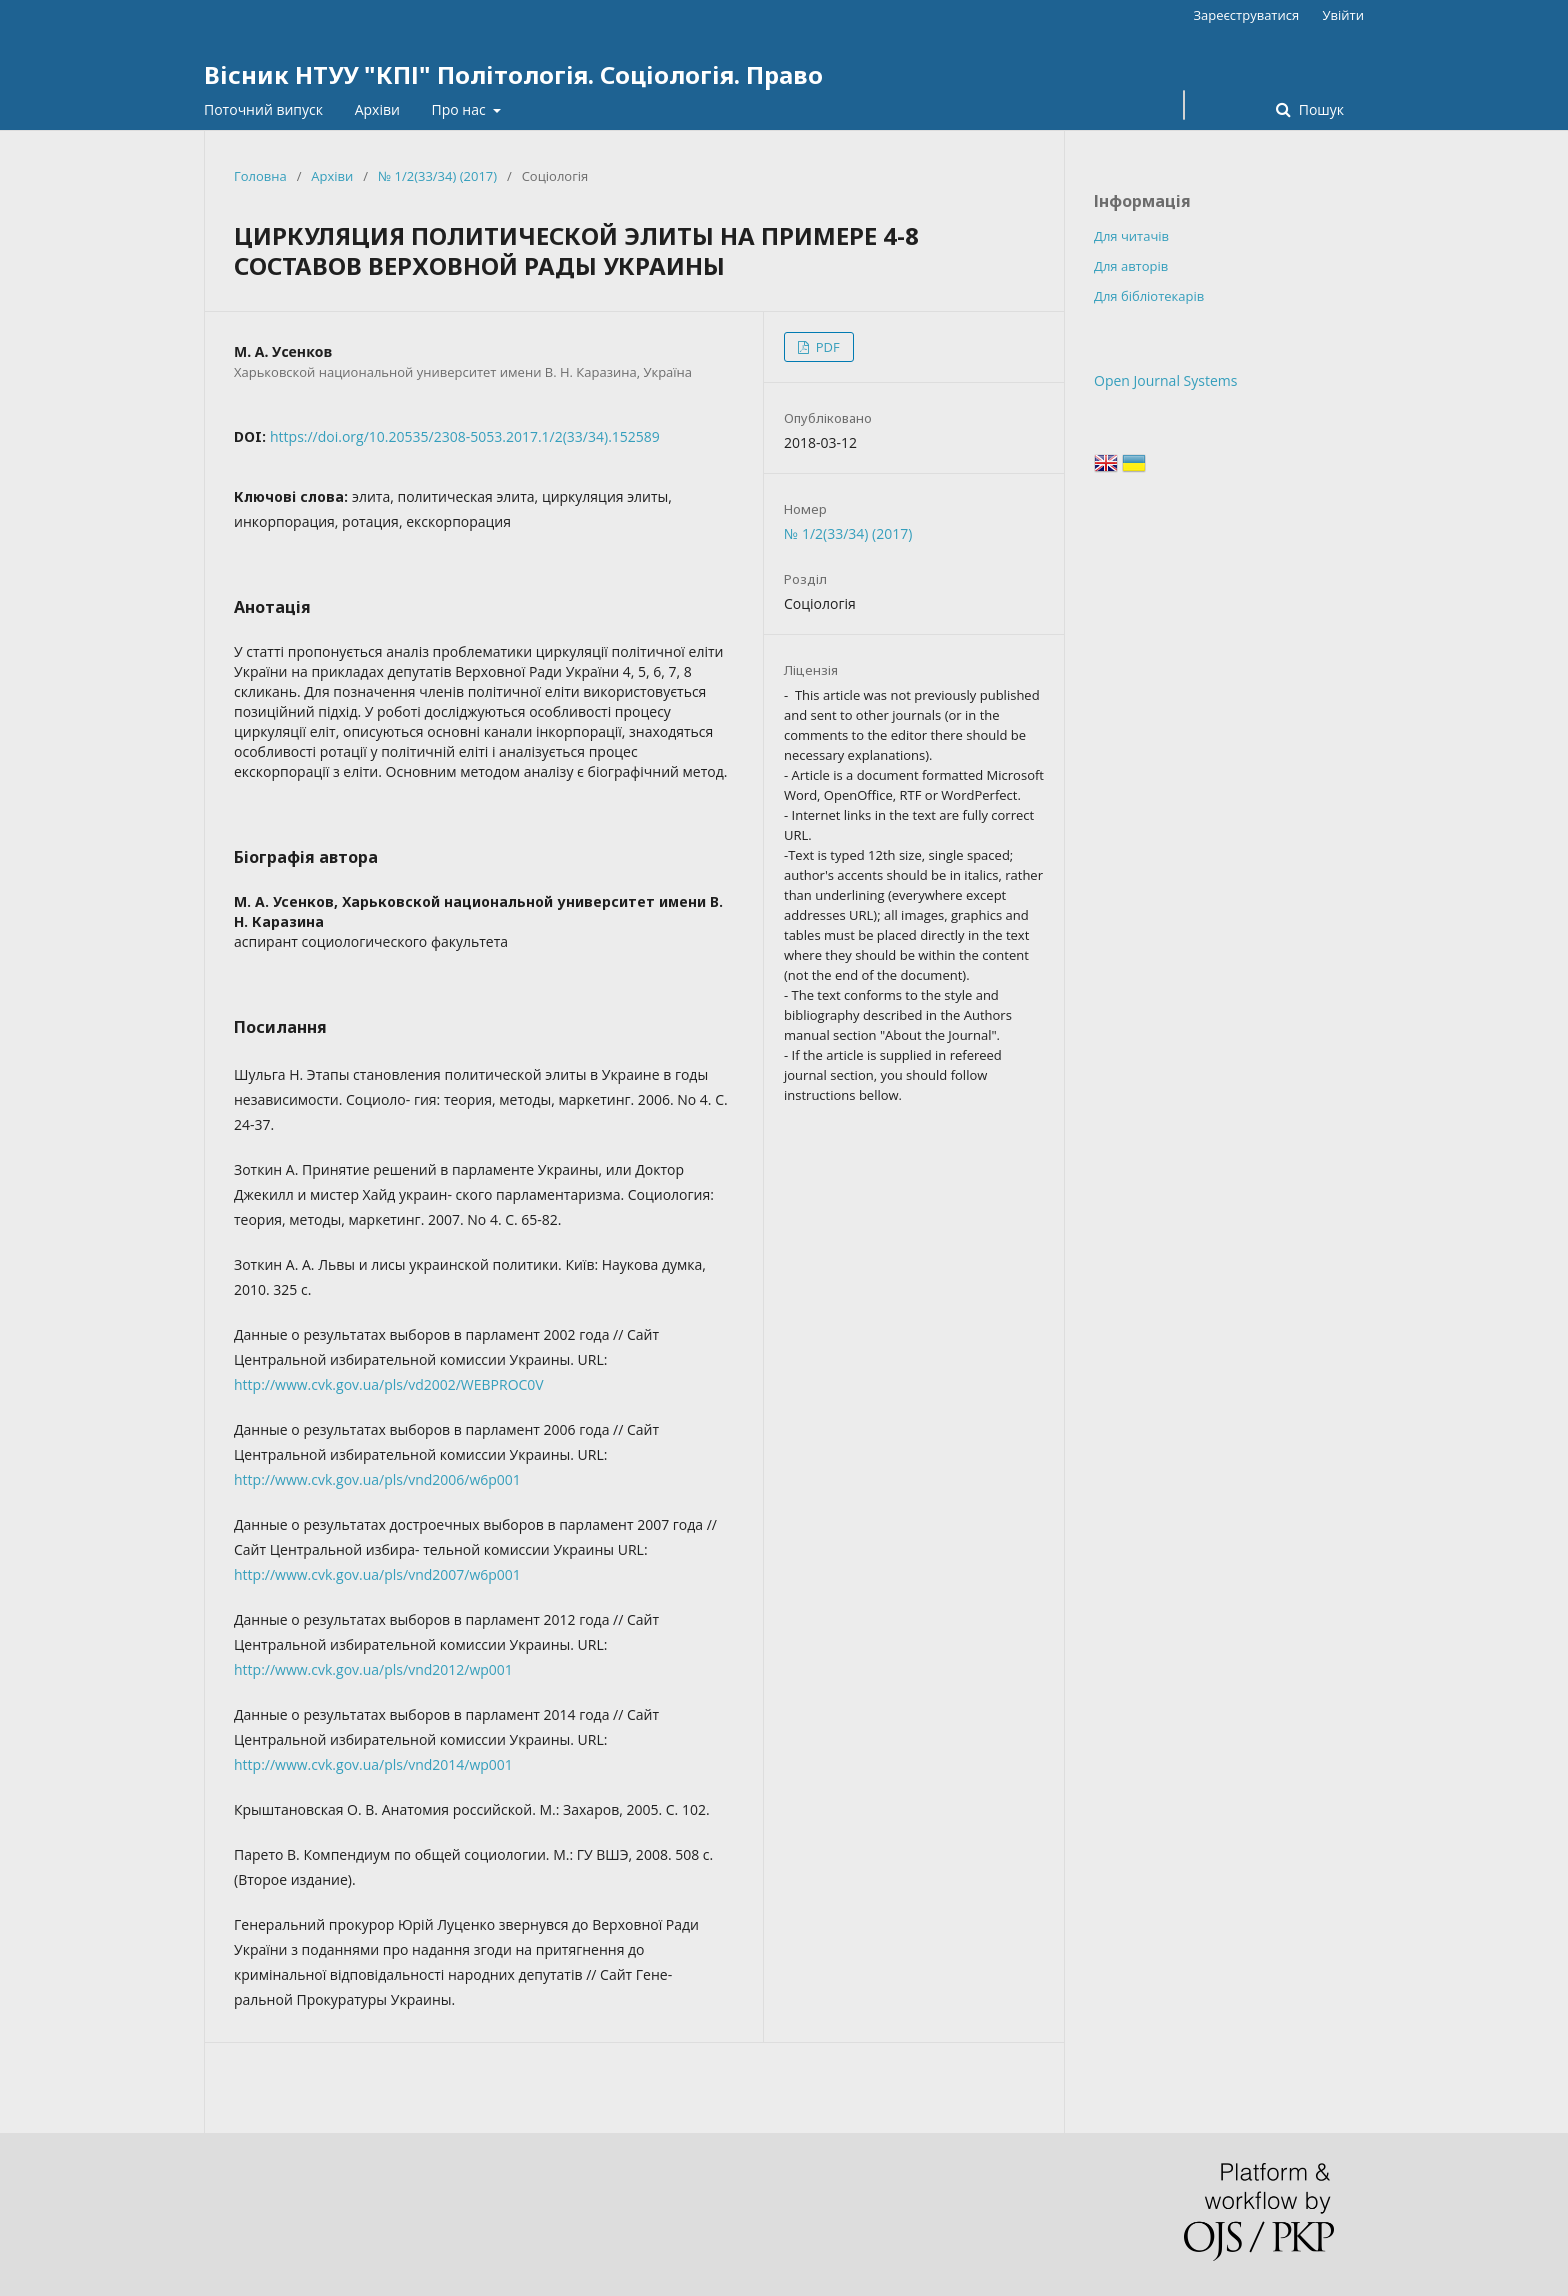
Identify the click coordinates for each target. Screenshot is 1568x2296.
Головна (260, 176)
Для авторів (1131, 266)
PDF (825, 347)
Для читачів (1131, 236)
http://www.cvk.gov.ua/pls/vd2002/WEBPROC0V (389, 1384)
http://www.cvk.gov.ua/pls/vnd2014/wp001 (373, 1764)
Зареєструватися (1246, 15)
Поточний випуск (263, 109)
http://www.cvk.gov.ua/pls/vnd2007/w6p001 (377, 1574)
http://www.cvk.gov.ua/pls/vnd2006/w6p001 (377, 1479)
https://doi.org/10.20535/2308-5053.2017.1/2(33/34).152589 (465, 436)
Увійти (1343, 15)
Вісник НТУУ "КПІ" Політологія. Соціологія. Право (513, 74)
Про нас (461, 109)
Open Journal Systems (1165, 380)
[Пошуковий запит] (1184, 105)
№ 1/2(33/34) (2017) (437, 176)
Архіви (377, 109)
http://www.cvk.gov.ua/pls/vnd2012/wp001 (373, 1669)
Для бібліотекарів (1149, 296)
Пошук (1319, 109)
